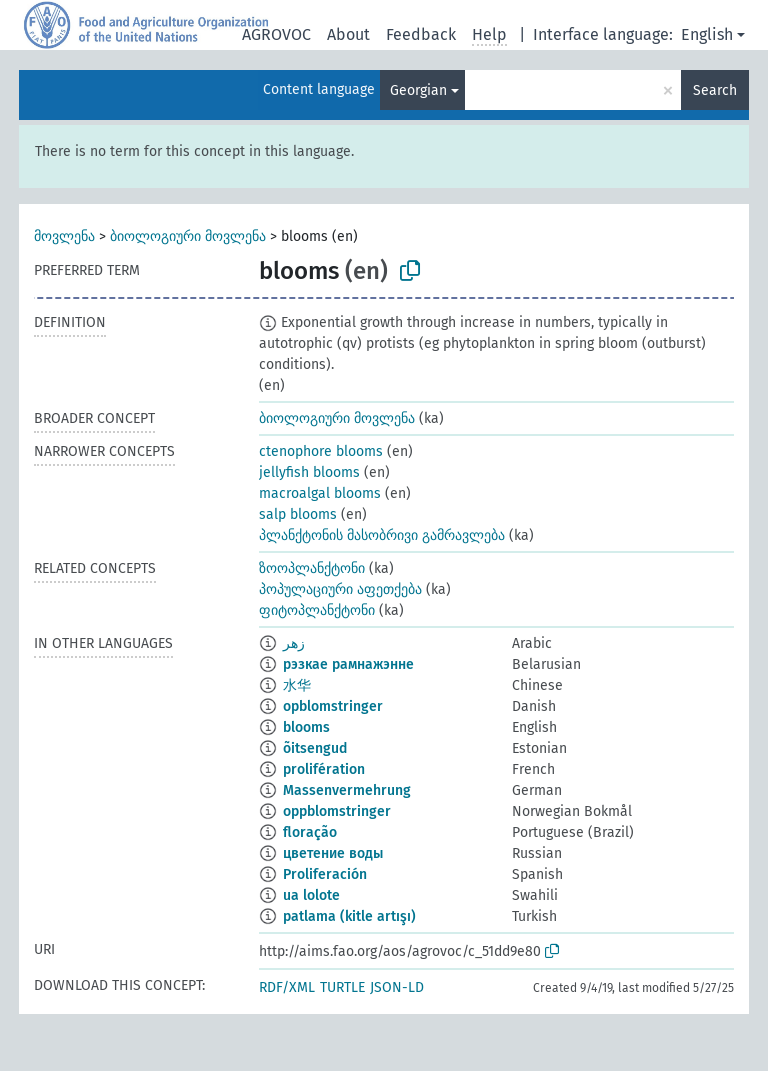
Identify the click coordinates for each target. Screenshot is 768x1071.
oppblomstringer (337, 811)
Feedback (421, 34)
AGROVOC (276, 34)
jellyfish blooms (309, 472)
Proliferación (325, 874)
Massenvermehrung (347, 790)
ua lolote (311, 895)
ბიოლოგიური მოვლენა (188, 236)
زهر (294, 643)
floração (310, 832)
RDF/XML (287, 987)
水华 (297, 685)
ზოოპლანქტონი (312, 568)
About (348, 34)
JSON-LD (397, 987)
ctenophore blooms (321, 451)
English (707, 34)
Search (715, 90)
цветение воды (333, 853)
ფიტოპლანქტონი (317, 610)
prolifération (324, 769)
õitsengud (315, 748)
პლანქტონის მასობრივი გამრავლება (382, 535)
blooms (306, 727)
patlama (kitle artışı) (349, 916)
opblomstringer (333, 706)
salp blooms (298, 514)
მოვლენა (64, 236)
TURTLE (342, 987)
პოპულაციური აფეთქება (340, 589)
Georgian (418, 90)
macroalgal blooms (320, 493)
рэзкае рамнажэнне (348, 664)
